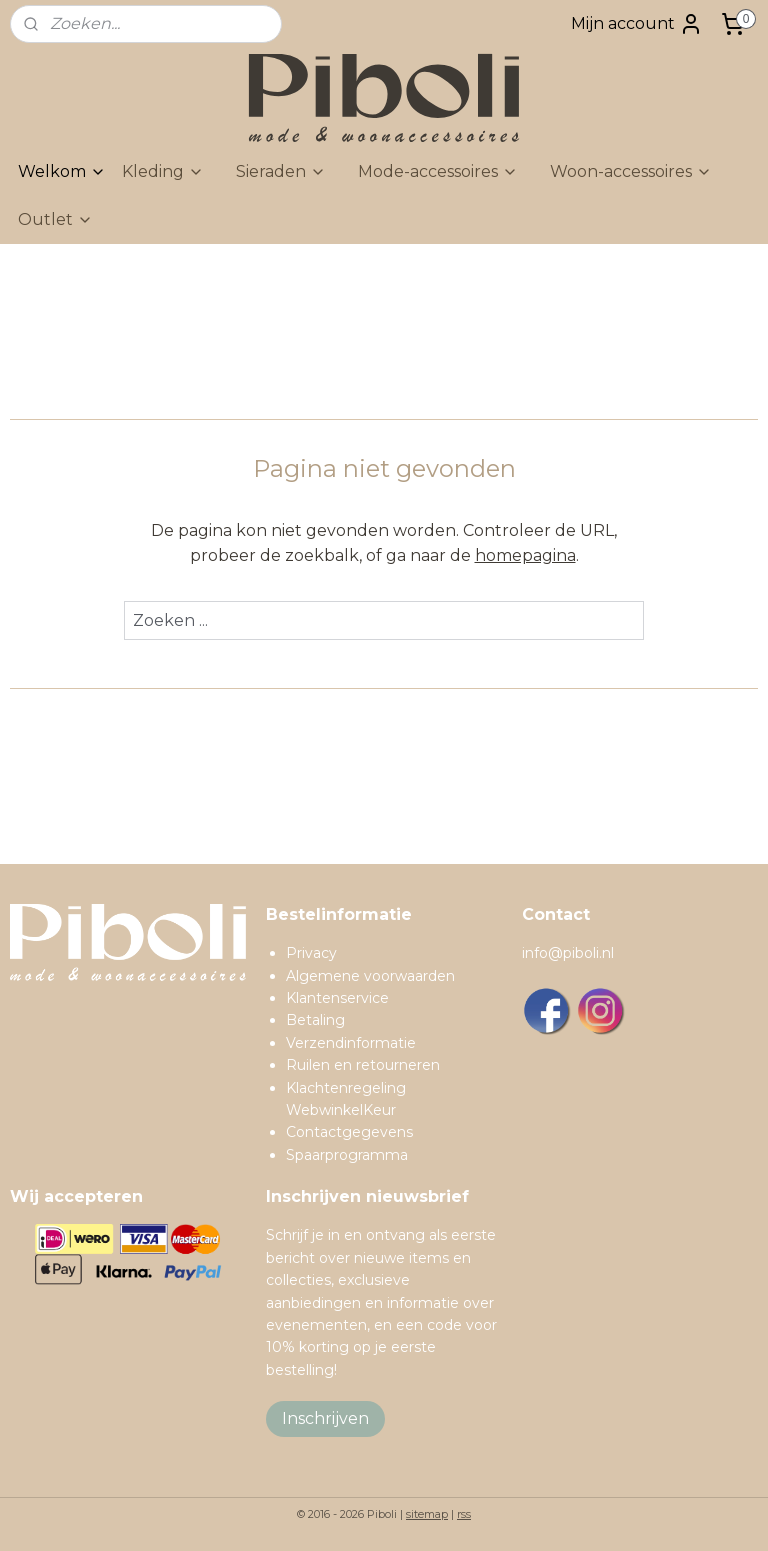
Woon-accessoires (631, 171)
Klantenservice (337, 998)
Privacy (311, 953)
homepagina (525, 555)
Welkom (62, 171)
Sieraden (281, 171)
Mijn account (637, 24)
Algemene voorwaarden (370, 976)
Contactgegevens (349, 1132)
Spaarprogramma (347, 1155)
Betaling (315, 1020)
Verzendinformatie (351, 1043)
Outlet (55, 219)
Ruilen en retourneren (363, 1065)
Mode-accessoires (438, 171)
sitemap (427, 1514)
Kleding (163, 171)
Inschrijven (325, 1418)
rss (464, 1514)
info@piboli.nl (568, 953)
